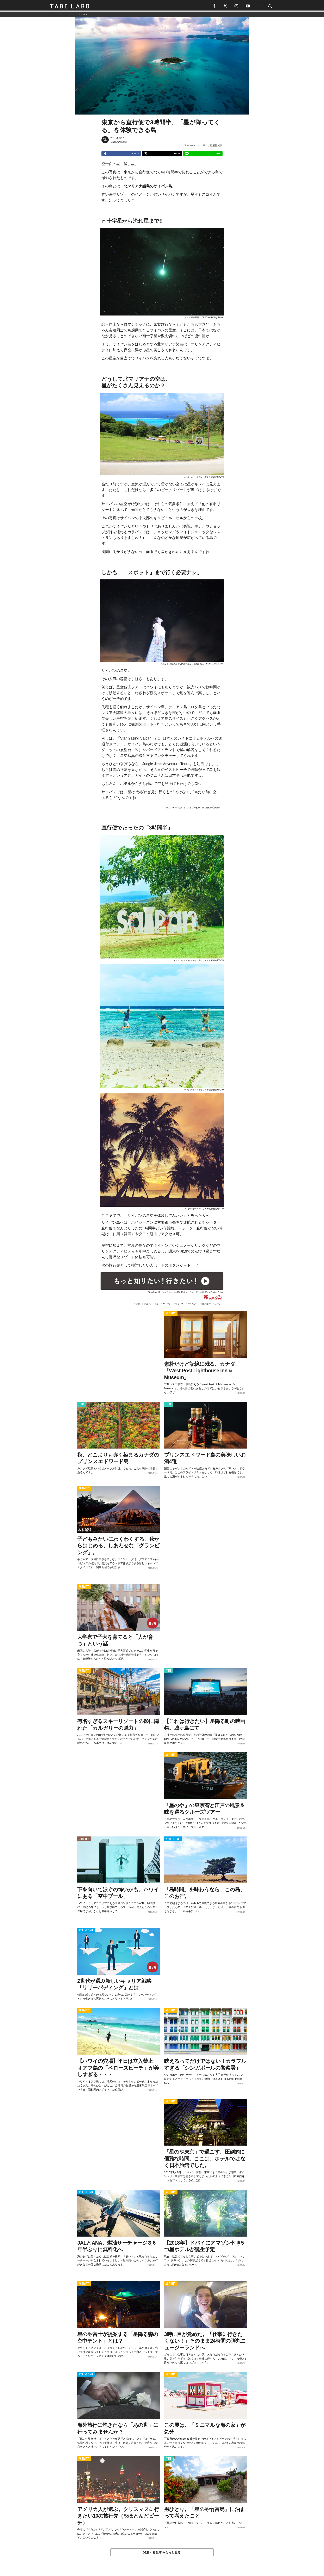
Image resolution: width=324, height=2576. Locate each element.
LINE (203, 154)
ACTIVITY (171, 1314)
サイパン (167, 1304)
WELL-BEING (173, 1839)
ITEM (81, 1405)
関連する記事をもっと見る (162, 2553)
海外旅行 (206, 1304)
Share (121, 154)
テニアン (148, 1304)
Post (162, 154)
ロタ (138, 1304)
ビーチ (218, 1304)
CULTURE (84, 1839)
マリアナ (179, 1304)
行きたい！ (193, 1304)
